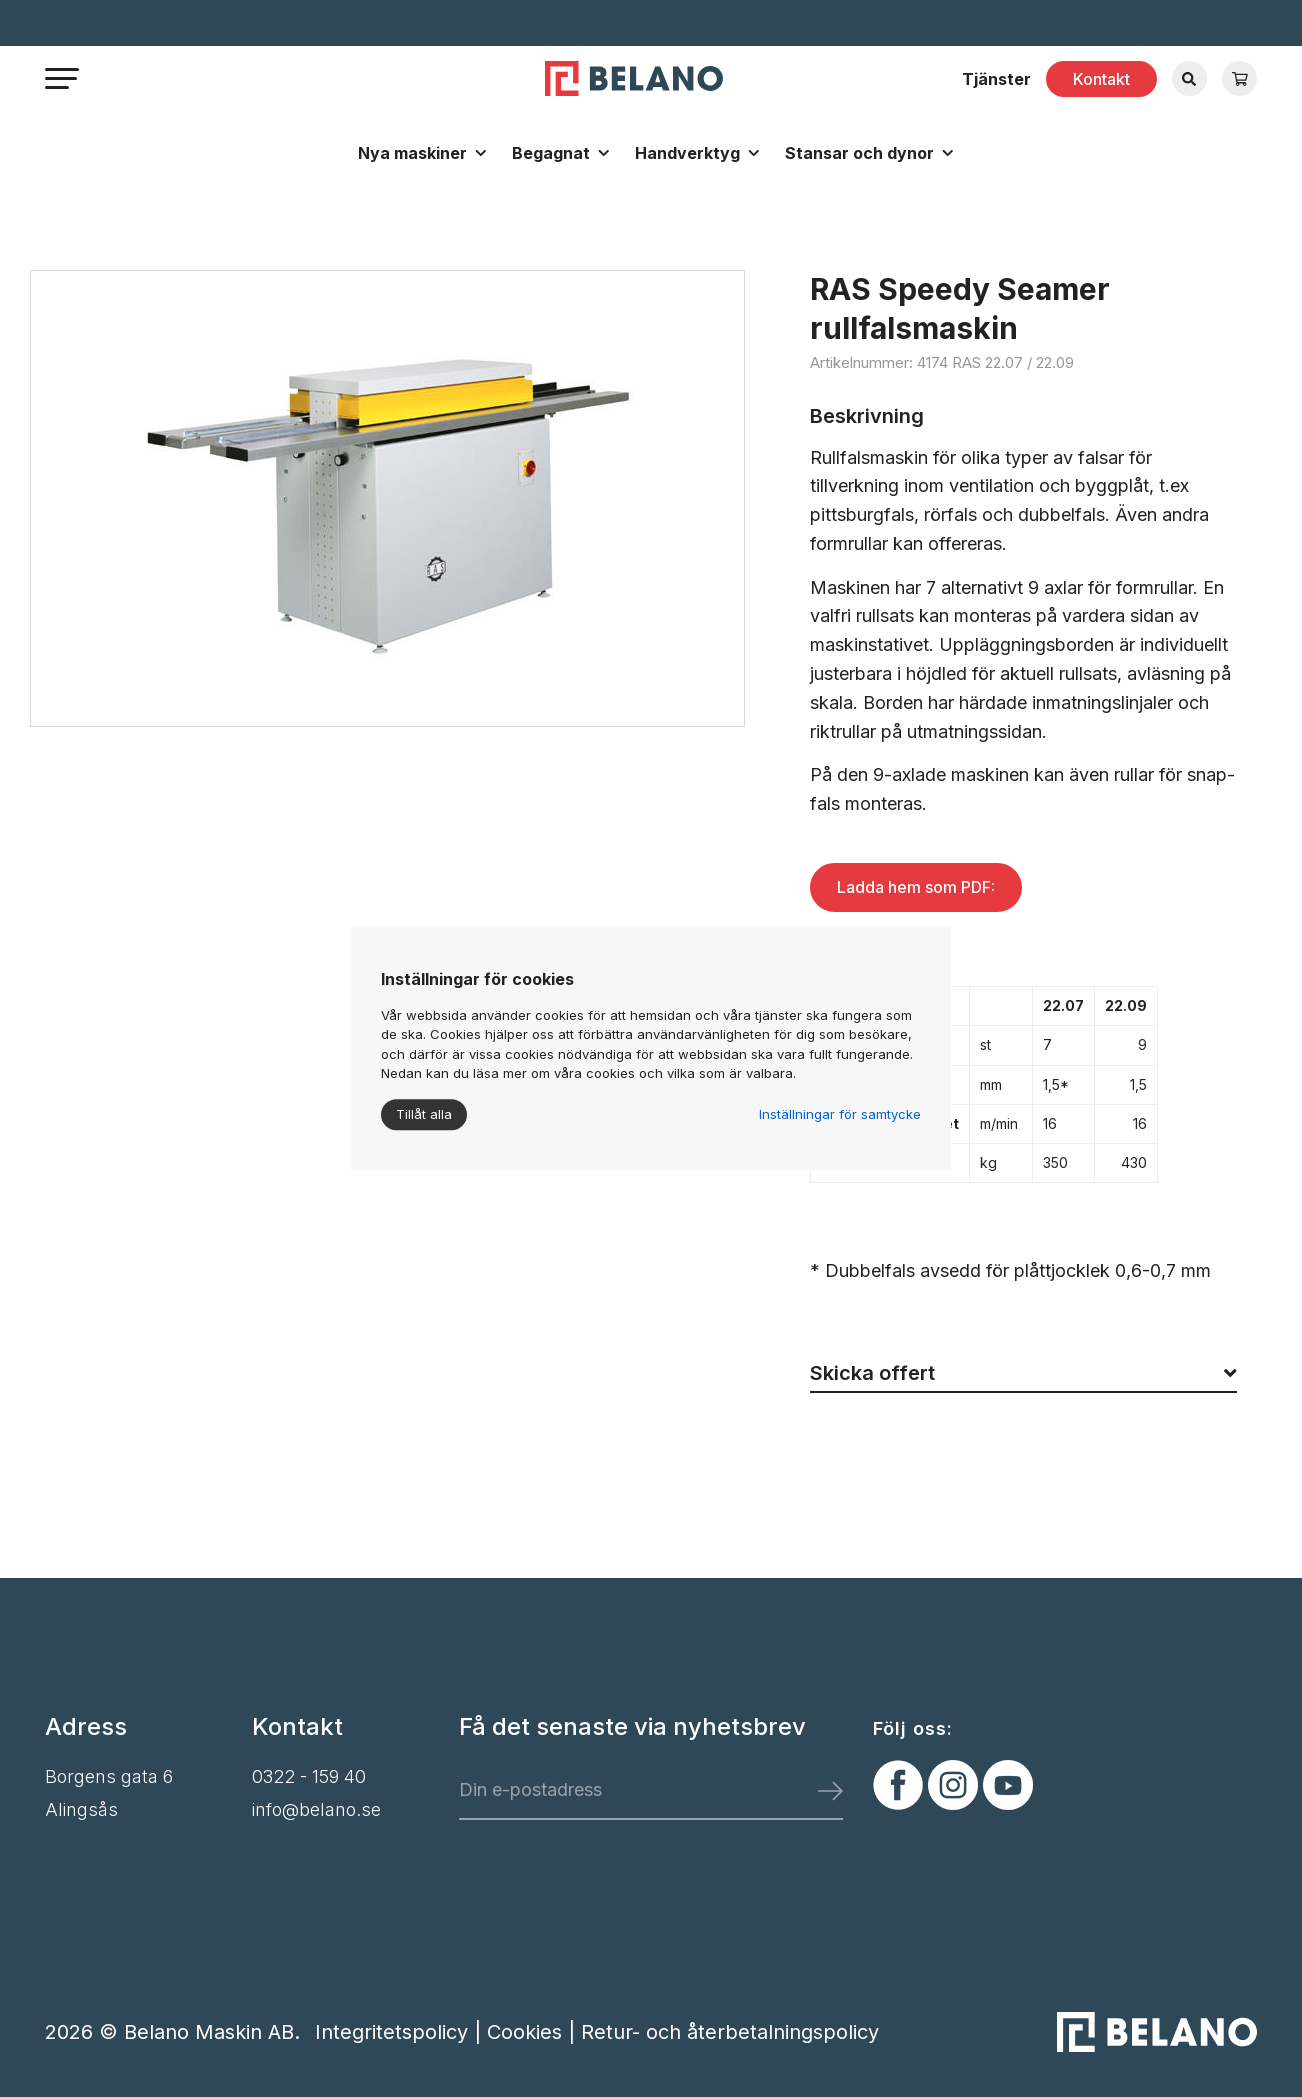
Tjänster (996, 79)
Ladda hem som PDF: (916, 887)
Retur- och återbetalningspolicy (730, 2032)
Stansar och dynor (859, 153)
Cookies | (534, 2032)
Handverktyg (687, 153)
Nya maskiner (412, 153)
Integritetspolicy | (401, 2032)
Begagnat (551, 153)
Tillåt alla (424, 1114)
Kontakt (1101, 79)
